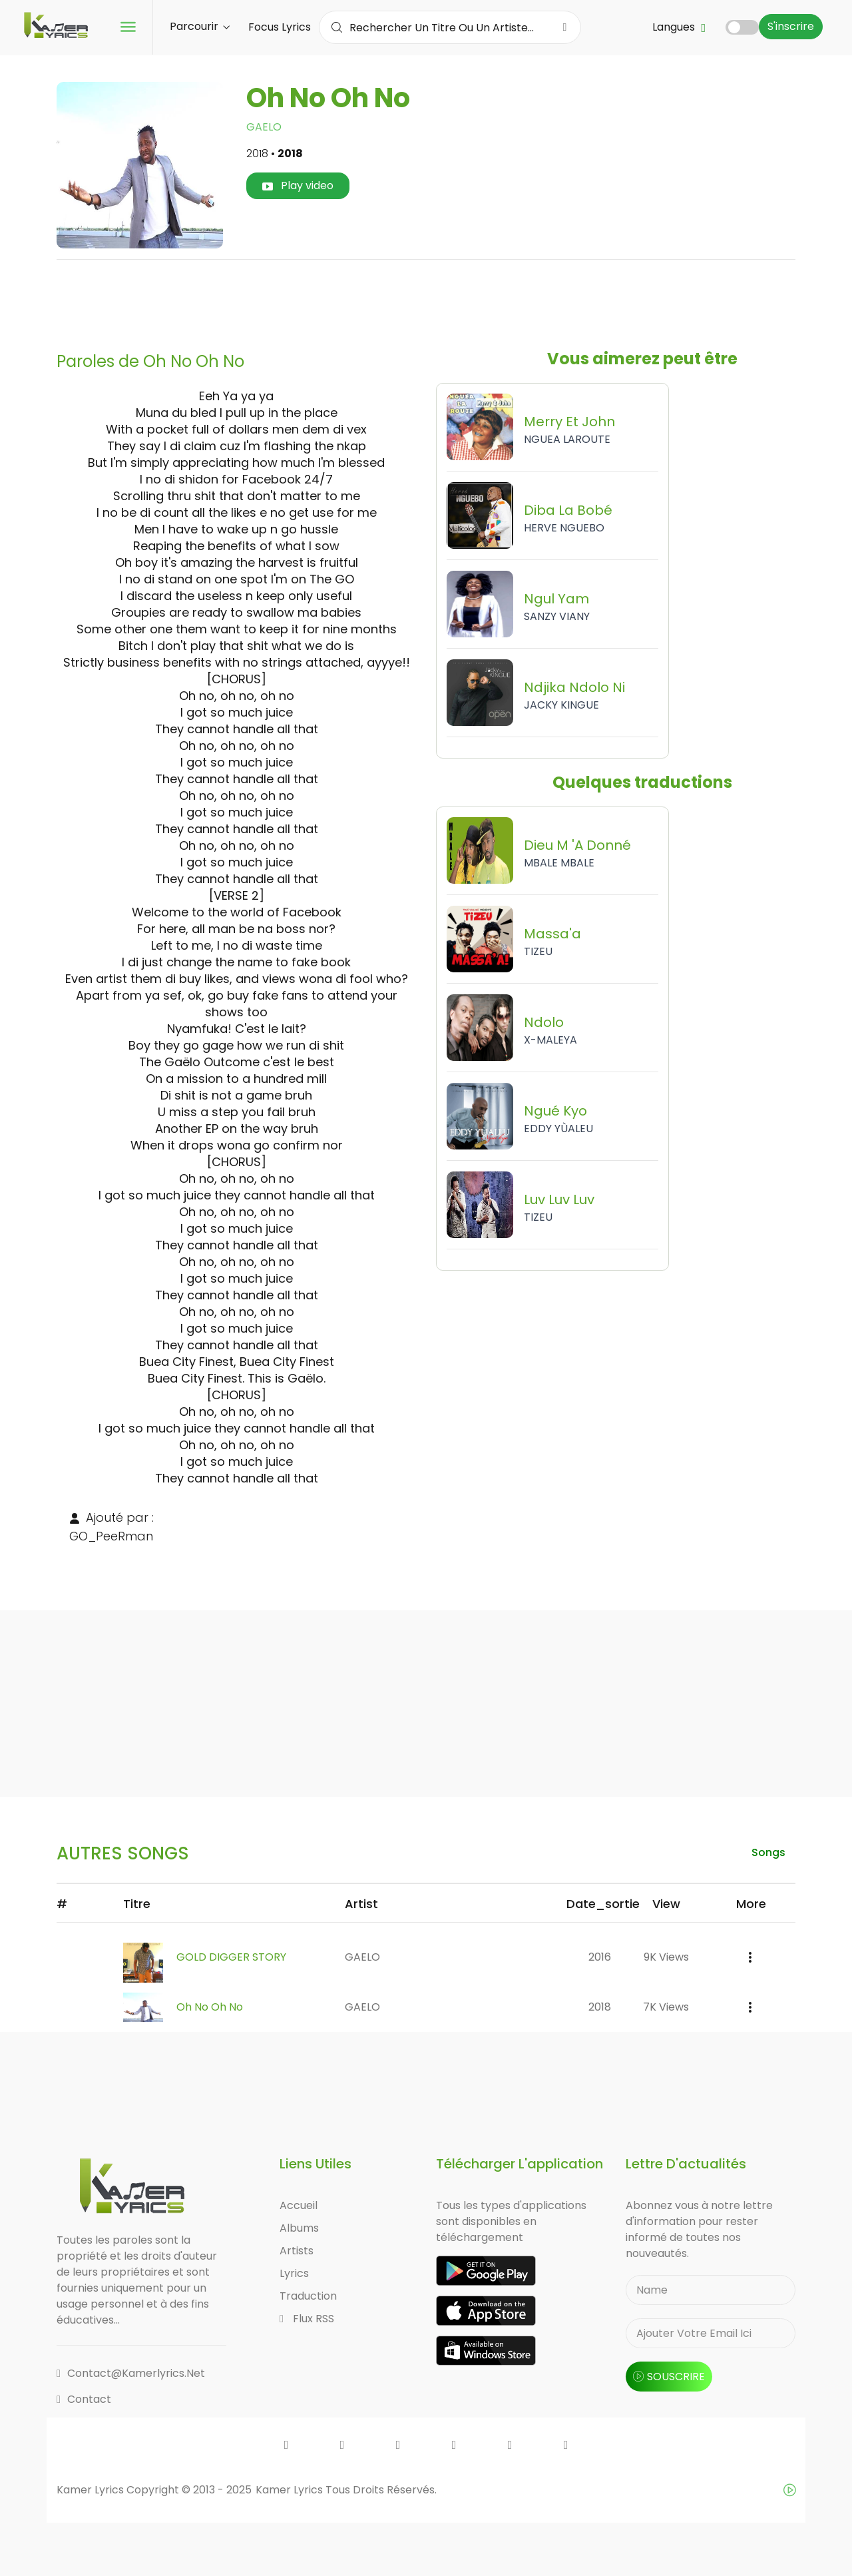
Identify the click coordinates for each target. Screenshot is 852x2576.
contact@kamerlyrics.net (131, 2373)
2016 (599, 1957)
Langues (679, 27)
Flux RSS (307, 2318)
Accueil (299, 2205)
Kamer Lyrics (290, 2489)
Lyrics (294, 2273)
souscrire (669, 2376)
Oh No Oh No (209, 2007)
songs (768, 1852)
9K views (666, 1957)
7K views (666, 2007)
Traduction (308, 2296)
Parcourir (200, 26)
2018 (599, 2007)
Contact (84, 2399)
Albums (299, 2228)
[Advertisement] (426, 300)
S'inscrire (790, 26)
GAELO (264, 127)
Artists (297, 2250)
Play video (297, 185)
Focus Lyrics (279, 27)
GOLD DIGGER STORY (231, 1957)
